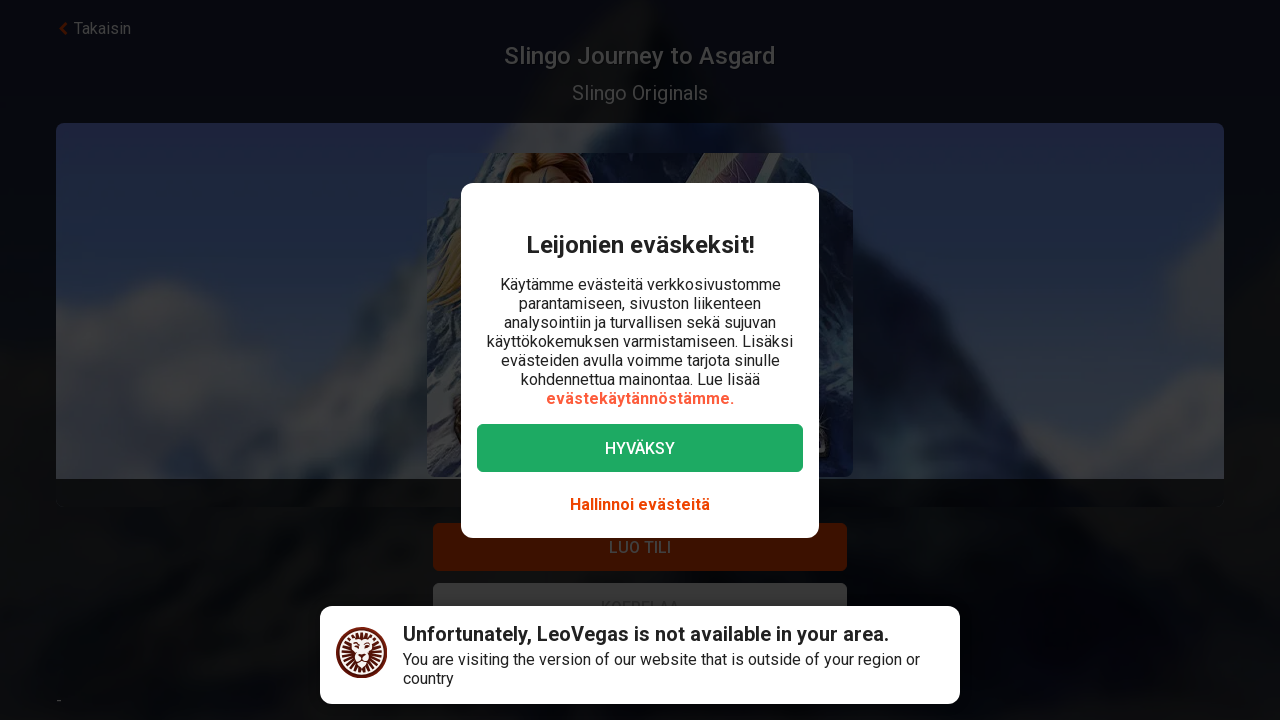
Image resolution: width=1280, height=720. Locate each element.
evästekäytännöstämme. (640, 398)
